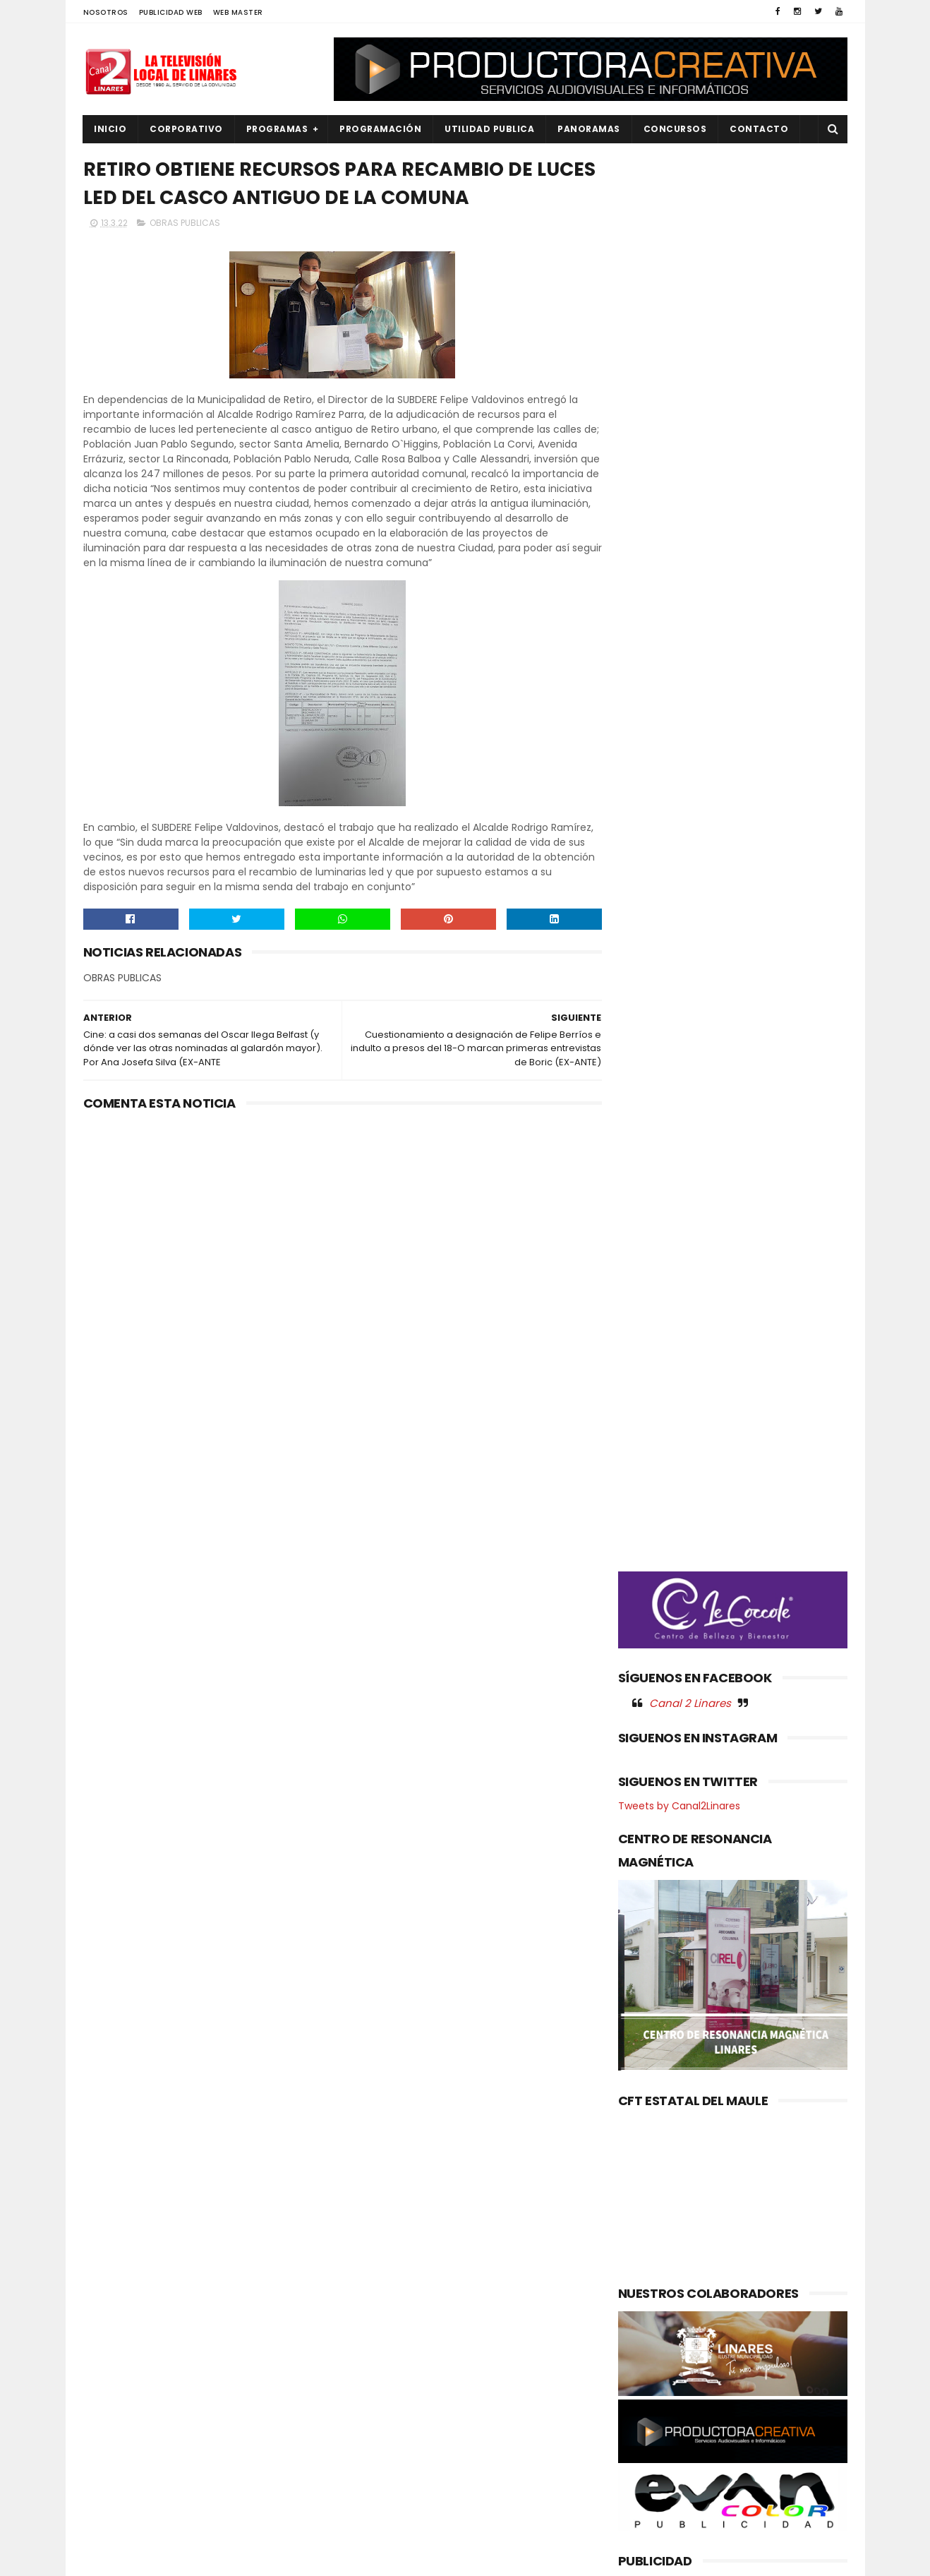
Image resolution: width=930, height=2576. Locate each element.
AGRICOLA (115, 2259)
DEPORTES (115, 2306)
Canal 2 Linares (690, 740)
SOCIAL (109, 2521)
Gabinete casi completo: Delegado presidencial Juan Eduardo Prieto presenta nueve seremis (497, 2311)
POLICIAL (112, 2425)
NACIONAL (115, 2378)
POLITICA (113, 2449)
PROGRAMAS (277, 129)
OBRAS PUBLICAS (185, 223)
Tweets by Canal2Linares (679, 844)
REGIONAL (114, 2473)
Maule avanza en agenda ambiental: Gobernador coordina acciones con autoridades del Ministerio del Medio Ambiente (457, 2393)
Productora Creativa (462, 2558)
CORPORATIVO (187, 129)
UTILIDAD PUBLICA (490, 129)
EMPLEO (109, 2354)
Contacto (759, 129)
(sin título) (370, 2260)
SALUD (107, 2497)
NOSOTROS (105, 12)
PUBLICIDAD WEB (171, 12)
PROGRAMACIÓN (381, 129)
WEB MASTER (238, 12)
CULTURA (113, 2283)
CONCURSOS (675, 129)
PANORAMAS (589, 129)
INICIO (111, 129)
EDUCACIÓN (119, 2330)
